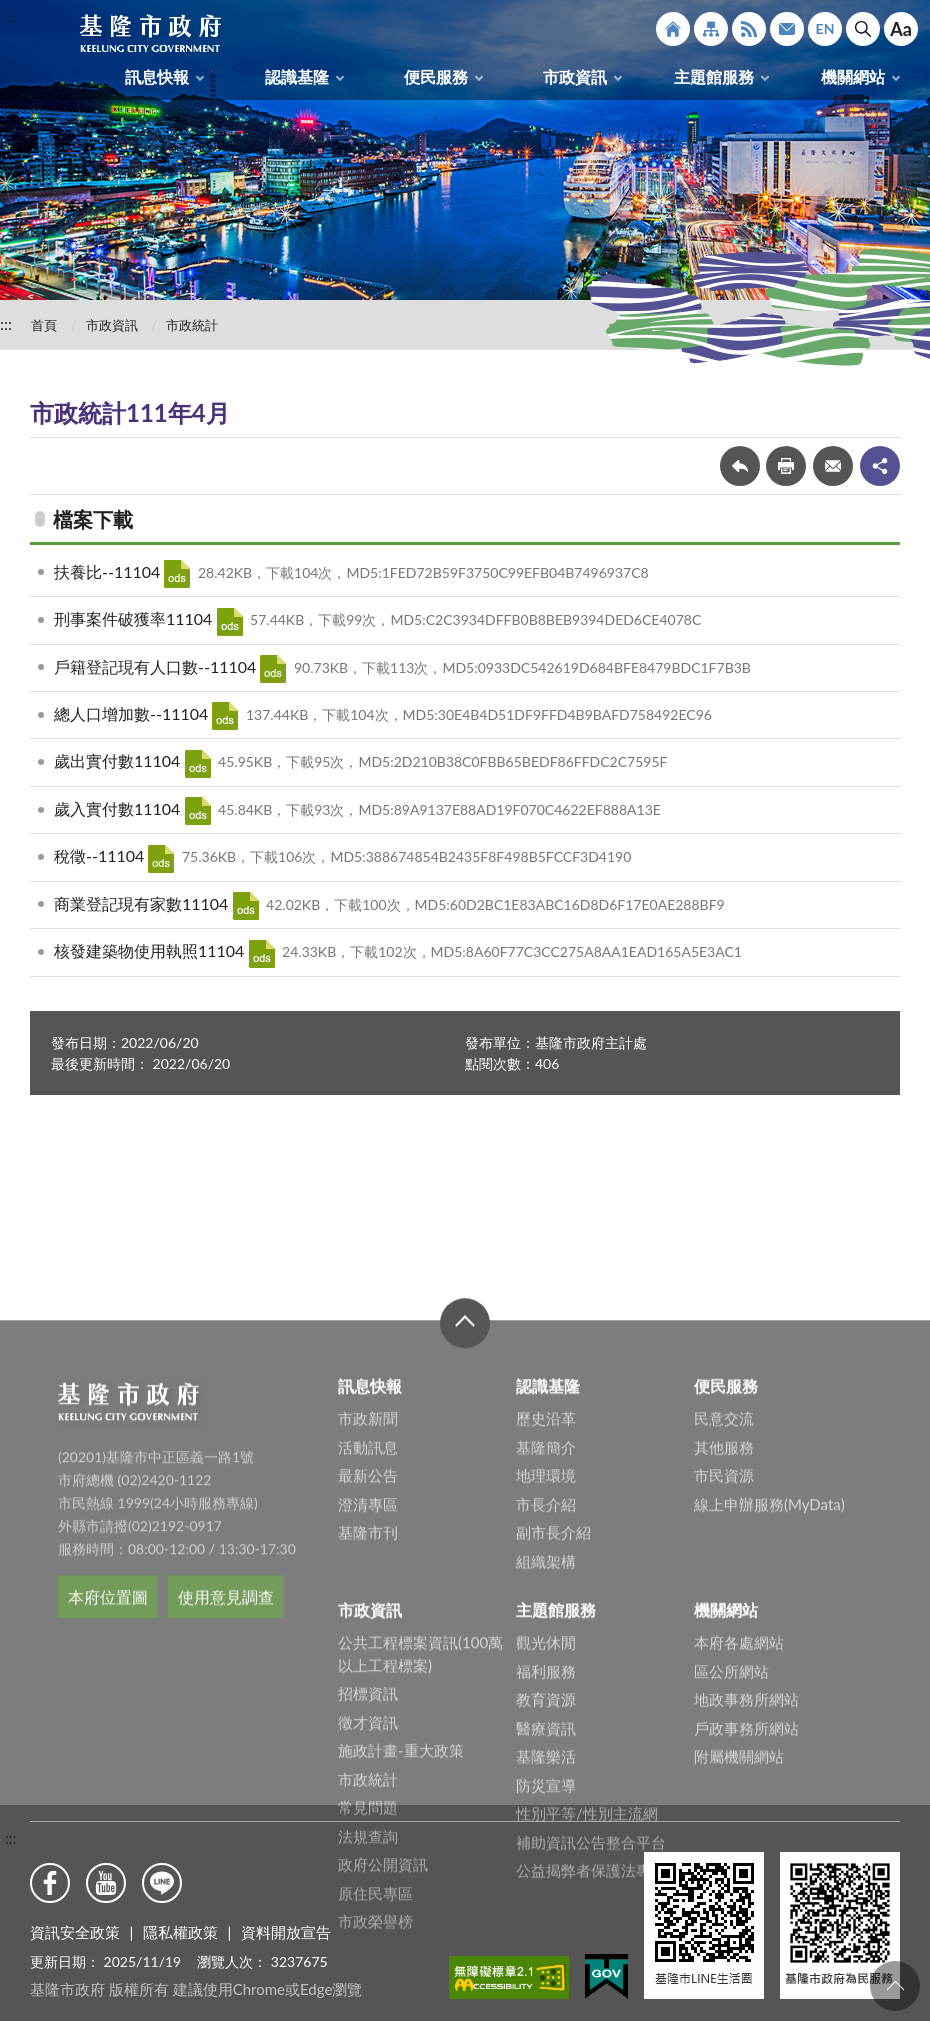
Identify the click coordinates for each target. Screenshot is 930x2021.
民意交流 (724, 1600)
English (825, 29)
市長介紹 (546, 1686)
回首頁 (673, 29)
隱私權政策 (180, 1932)
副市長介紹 (553, 1714)
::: (11, 16)
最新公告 (368, 1657)
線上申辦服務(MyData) (769, 1686)
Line (162, 1883)
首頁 (44, 325)
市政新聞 (368, 1600)
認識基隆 (297, 76)
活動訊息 (368, 1629)
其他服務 (724, 1629)
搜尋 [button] (863, 29)
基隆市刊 (368, 1714)
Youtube (106, 1883)
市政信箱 (787, 29)
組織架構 (546, 1743)
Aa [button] (901, 29)
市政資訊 (575, 76)
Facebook (50, 1883)
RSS (749, 29)
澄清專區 (368, 1686)
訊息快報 (157, 76)
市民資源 (724, 1657)
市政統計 (192, 325)
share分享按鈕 (880, 466)
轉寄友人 (833, 466)
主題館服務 (714, 76)
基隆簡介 (546, 1629)
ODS (177, 574)
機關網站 (853, 76)
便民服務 (436, 76)
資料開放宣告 (286, 1932)
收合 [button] (465, 1504)
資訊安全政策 (75, 1932)
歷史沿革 (546, 1600)
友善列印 (786, 466)
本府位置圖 (108, 1777)
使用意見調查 (226, 1777)
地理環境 (546, 1657)
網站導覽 (711, 29)
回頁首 (895, 1986)
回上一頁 (740, 466)
